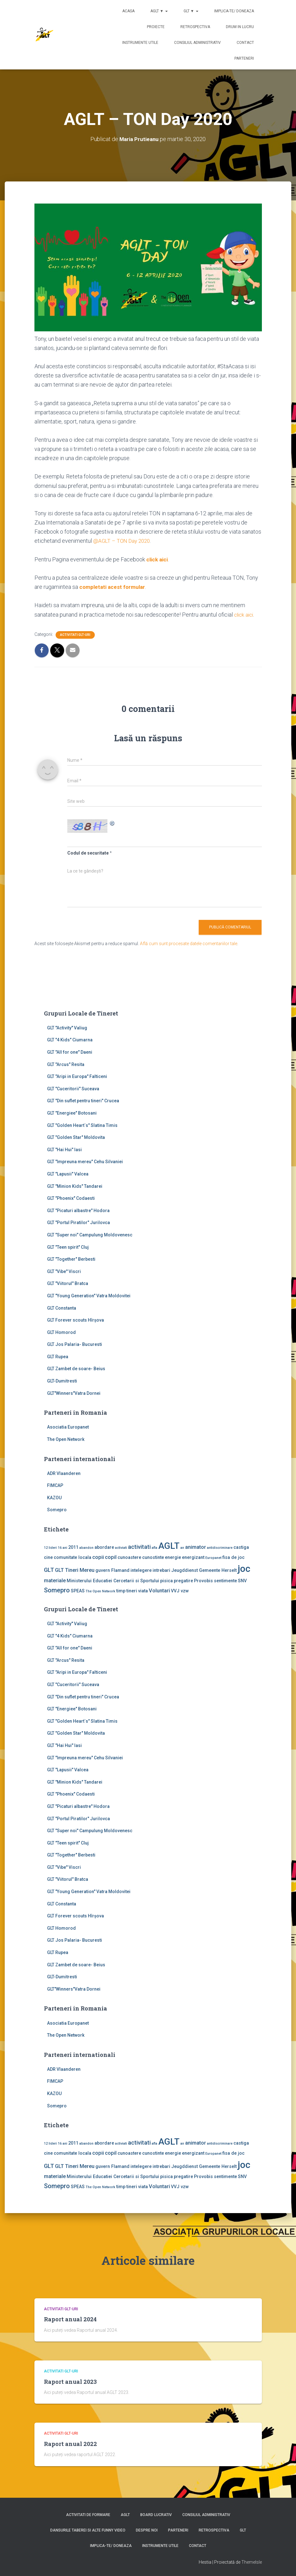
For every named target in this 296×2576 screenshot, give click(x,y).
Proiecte (156, 27)
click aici (158, 559)
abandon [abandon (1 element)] (86, 1547)
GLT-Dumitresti (62, 1380)
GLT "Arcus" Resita (65, 1064)
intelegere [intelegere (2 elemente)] (141, 1570)
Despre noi (147, 2530)
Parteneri (244, 58)
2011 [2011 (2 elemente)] (73, 1546)
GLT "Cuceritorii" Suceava (73, 1088)
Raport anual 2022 (70, 2443)
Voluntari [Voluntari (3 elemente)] (159, 1590)
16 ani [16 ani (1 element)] (62, 1547)
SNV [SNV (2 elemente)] (242, 1580)
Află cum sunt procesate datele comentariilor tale (188, 943)
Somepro (57, 1509)
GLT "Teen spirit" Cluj (68, 1246)
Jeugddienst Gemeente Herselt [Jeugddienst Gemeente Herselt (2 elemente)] (204, 1570)
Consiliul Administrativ (197, 42)
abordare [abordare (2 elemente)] (104, 1546)
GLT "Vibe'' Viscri (64, 1271)
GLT (243, 2530)
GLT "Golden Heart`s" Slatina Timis (82, 1125)
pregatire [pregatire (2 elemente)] (183, 1580)
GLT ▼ (191, 11)
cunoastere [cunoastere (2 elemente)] (129, 1557)
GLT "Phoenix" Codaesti (71, 1197)
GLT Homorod (61, 1332)
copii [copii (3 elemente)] (98, 1557)
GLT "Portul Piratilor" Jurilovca (78, 1222)
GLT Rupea (57, 1356)
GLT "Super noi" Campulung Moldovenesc (89, 1234)
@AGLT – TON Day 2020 (123, 540)
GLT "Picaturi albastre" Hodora (78, 1210)
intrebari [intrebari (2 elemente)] (161, 1570)
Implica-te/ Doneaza (234, 11)
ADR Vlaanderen (64, 1473)
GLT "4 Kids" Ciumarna (70, 1039)
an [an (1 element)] (182, 1547)
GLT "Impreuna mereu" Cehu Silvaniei (85, 1161)
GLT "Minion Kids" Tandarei (74, 1185)
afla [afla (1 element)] (154, 1547)
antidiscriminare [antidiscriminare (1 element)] (220, 1547)
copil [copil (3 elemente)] (111, 1557)
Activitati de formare (88, 2514)
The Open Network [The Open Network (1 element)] (100, 1591)
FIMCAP (55, 1485)
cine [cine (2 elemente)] (48, 1557)
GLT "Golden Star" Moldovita (76, 1137)
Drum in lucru (240, 27)
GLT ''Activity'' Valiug (67, 1027)
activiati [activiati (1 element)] (121, 1547)
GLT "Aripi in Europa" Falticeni (77, 1076)
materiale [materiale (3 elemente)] (55, 1580)
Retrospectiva (195, 27)
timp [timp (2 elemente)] (120, 1590)
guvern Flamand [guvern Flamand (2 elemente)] (112, 1570)
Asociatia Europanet (68, 1427)
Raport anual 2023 (70, 2381)
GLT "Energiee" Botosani (72, 1112)
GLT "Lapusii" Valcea (67, 1173)
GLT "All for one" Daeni (69, 1051)
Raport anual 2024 (70, 2319)
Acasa (128, 11)
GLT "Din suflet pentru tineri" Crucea (83, 1100)
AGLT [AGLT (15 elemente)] (168, 1545)
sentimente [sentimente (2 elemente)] (225, 1580)
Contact (245, 42)
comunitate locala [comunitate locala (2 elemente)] (72, 1557)
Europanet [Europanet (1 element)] (213, 1557)
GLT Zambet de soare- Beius (76, 1368)
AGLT (125, 2514)
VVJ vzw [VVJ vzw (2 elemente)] (180, 1590)
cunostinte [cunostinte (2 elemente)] (153, 1557)
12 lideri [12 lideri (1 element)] (50, 1547)
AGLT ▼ (159, 11)
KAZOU (54, 1497)
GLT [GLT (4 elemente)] (49, 1569)
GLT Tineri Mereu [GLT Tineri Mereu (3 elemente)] (74, 1570)
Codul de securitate (88, 853)
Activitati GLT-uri (75, 634)
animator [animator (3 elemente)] (195, 1547)
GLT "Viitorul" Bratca (67, 1283)
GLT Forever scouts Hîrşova (75, 1319)
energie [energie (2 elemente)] (173, 1557)
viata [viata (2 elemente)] (143, 1590)
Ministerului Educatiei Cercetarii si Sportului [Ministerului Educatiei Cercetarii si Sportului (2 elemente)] (113, 1580)
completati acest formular (113, 586)
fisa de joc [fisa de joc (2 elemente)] (233, 1557)
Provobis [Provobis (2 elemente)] (203, 1580)
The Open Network (65, 1439)
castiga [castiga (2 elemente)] (241, 1546)
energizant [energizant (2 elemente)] (193, 1557)
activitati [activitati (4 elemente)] (139, 1546)
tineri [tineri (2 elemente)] (131, 1590)
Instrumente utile (140, 42)
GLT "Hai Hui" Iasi (64, 1149)
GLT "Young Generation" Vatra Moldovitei (88, 1295)
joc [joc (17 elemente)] (244, 1568)
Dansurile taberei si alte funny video (87, 2530)
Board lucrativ (156, 2514)
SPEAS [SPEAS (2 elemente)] (78, 1590)
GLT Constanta (61, 1307)
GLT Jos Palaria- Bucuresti (74, 1344)
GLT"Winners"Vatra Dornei (73, 1392)
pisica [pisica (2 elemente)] (166, 1580)
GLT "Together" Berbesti (71, 1258)
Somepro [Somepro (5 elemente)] (57, 1590)
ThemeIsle (251, 2561)
